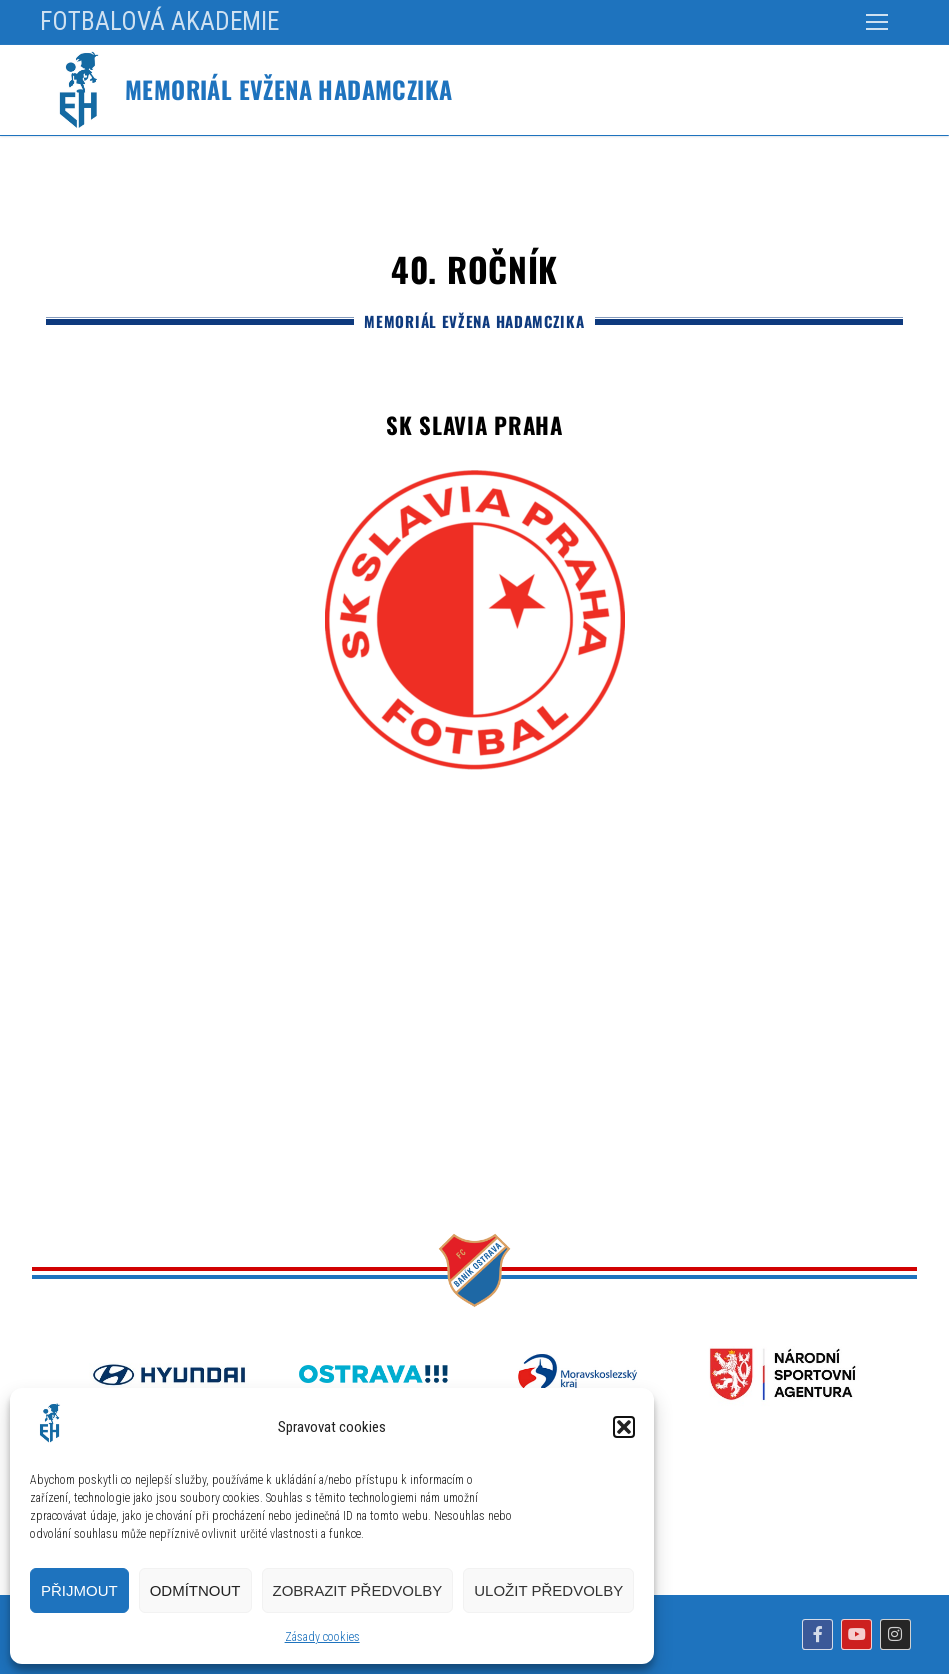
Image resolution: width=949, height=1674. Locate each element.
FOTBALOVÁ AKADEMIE (159, 21)
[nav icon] (877, 22)
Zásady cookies (322, 1637)
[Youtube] (856, 1634)
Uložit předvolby (548, 1590)
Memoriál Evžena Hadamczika (288, 89)
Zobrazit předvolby (358, 1590)
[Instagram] (895, 1634)
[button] (624, 1427)
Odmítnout (195, 1590)
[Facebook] (817, 1634)
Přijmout (79, 1590)
